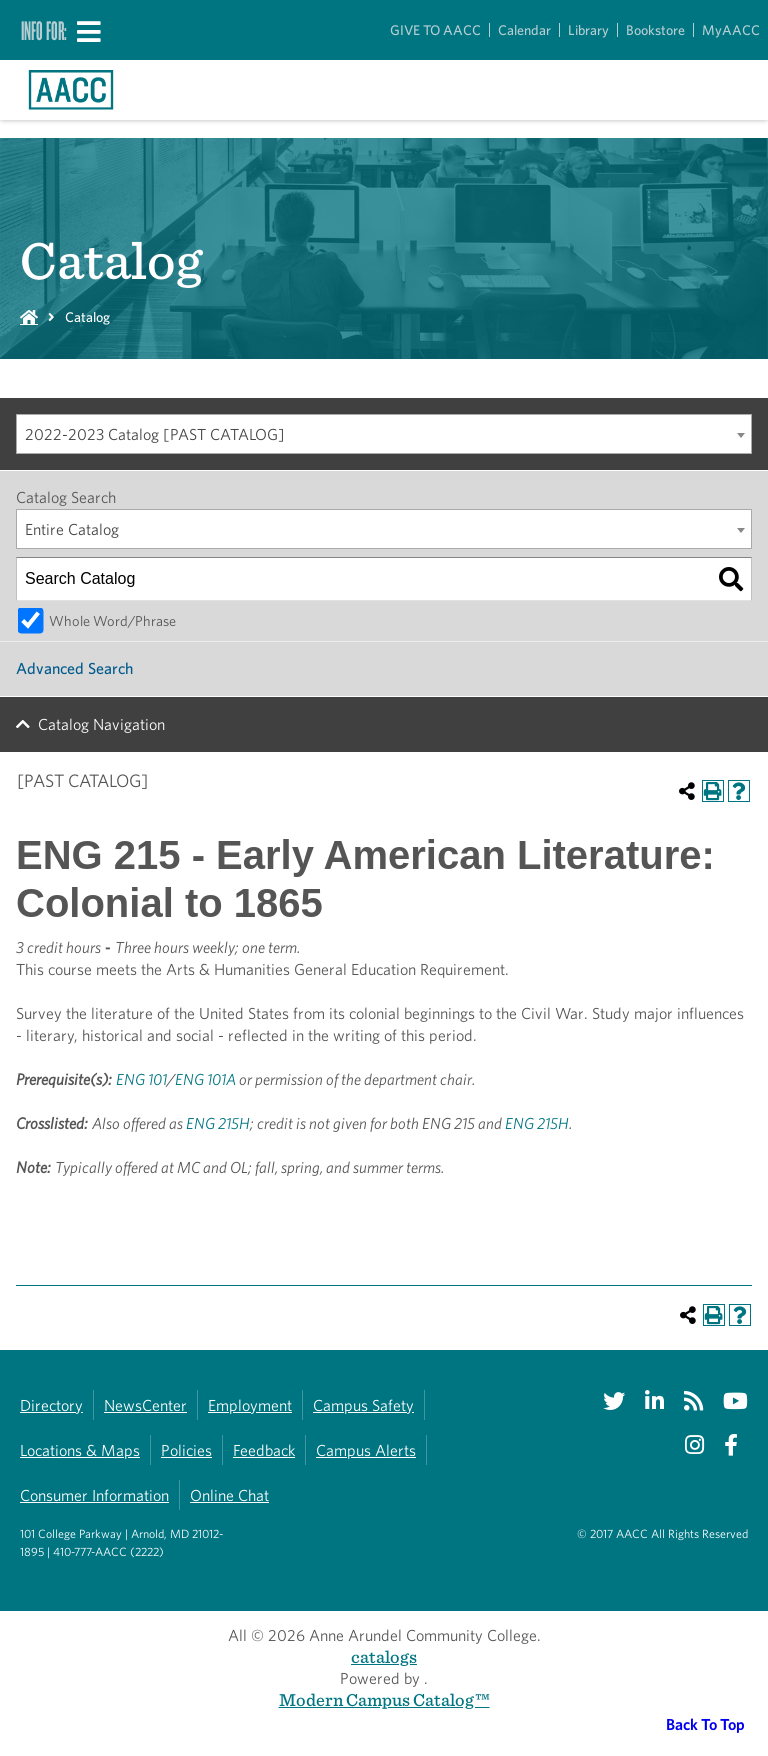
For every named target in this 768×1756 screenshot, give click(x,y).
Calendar (524, 30)
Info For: (44, 30)
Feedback (264, 1450)
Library (588, 30)
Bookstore (655, 30)
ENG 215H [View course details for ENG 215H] (218, 1123)
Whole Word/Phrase (112, 620)
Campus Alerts (366, 1450)
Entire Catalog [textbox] (72, 529)
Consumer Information (94, 1495)
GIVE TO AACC (435, 30)
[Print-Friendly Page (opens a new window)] (713, 791)
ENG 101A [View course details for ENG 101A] (205, 1079)
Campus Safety (363, 1405)
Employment (250, 1405)
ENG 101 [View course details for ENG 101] (141, 1079)
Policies (186, 1450)
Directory (51, 1405)
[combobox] (384, 434)
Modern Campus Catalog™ (384, 1699)
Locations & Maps (80, 1450)
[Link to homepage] (71, 90)
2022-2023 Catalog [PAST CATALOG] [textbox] (155, 434)
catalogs (384, 1656)
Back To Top (705, 1724)
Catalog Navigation (101, 724)
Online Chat (229, 1495)
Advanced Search (74, 668)
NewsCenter (145, 1405)
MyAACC (731, 30)
